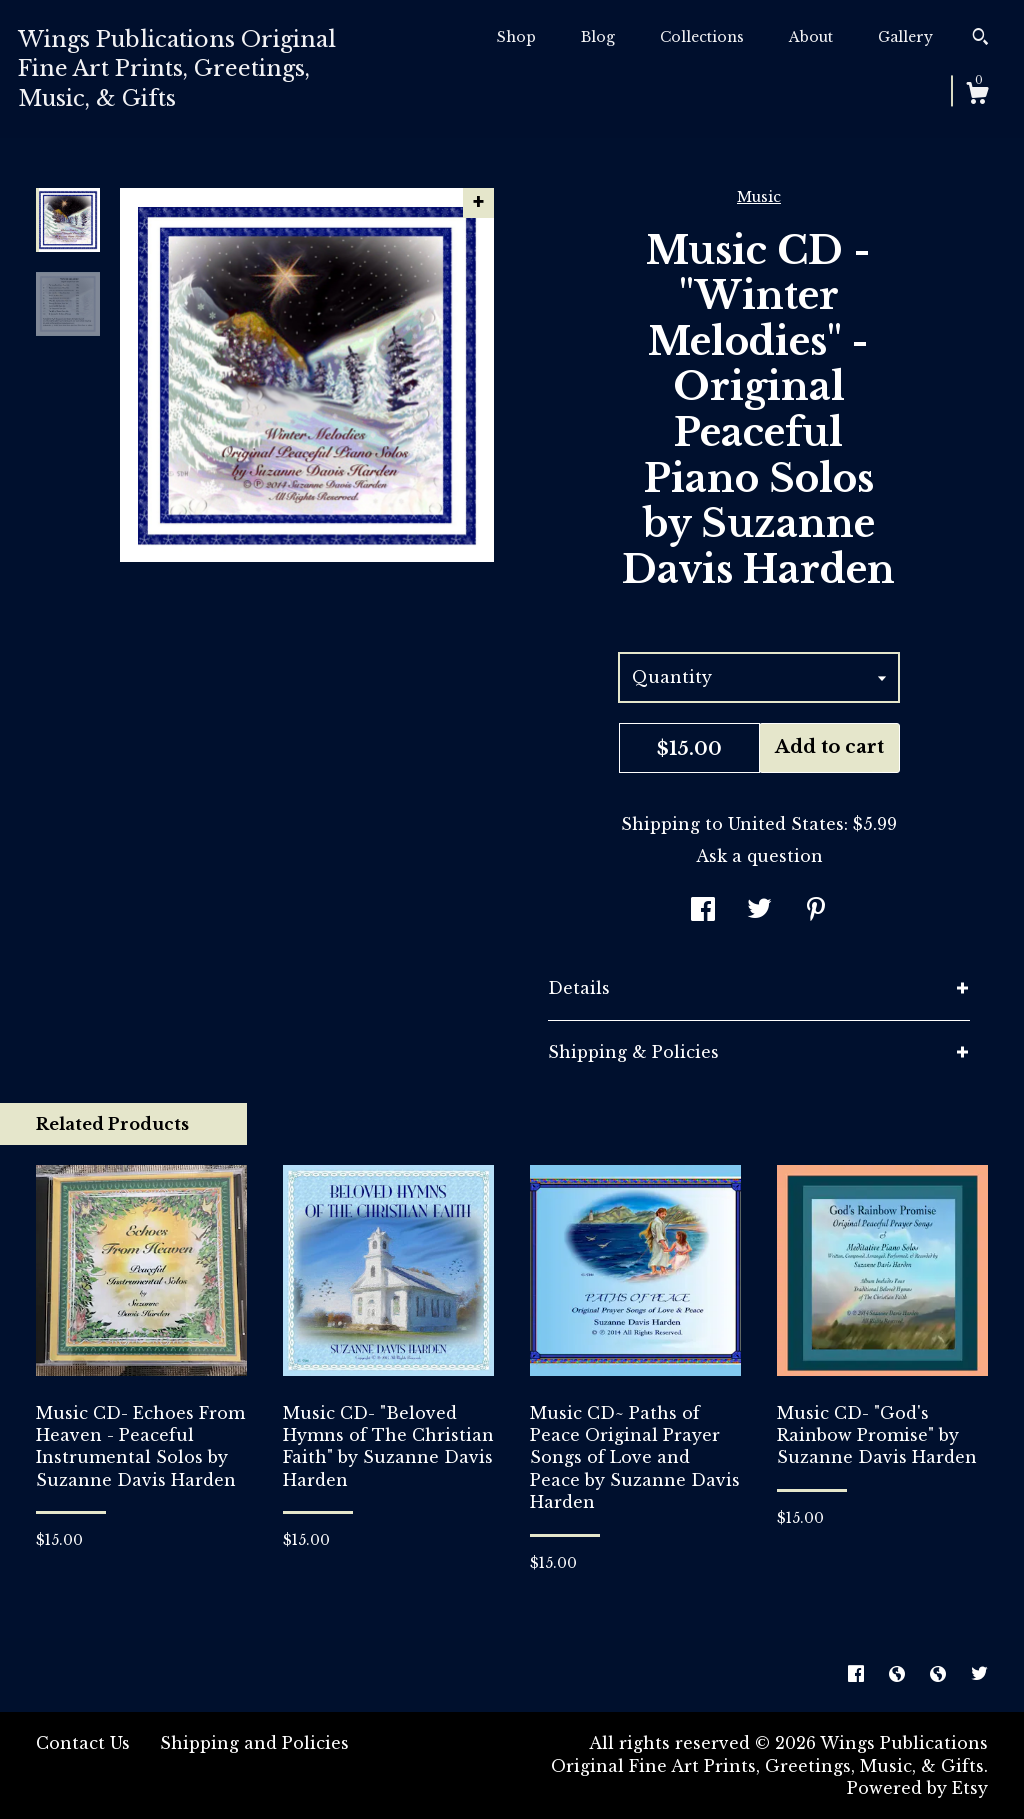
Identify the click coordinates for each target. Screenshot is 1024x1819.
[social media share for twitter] (759, 911)
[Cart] (977, 96)
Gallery (905, 37)
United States (786, 824)
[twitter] (979, 1674)
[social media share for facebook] (703, 911)
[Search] (980, 39)
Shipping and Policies (254, 1743)
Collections (702, 37)
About (811, 37)
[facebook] (858, 1674)
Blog (598, 37)
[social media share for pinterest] (816, 911)
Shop (516, 37)
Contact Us (83, 1743)
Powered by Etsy (917, 1788)
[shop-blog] (899, 1674)
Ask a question (759, 856)
